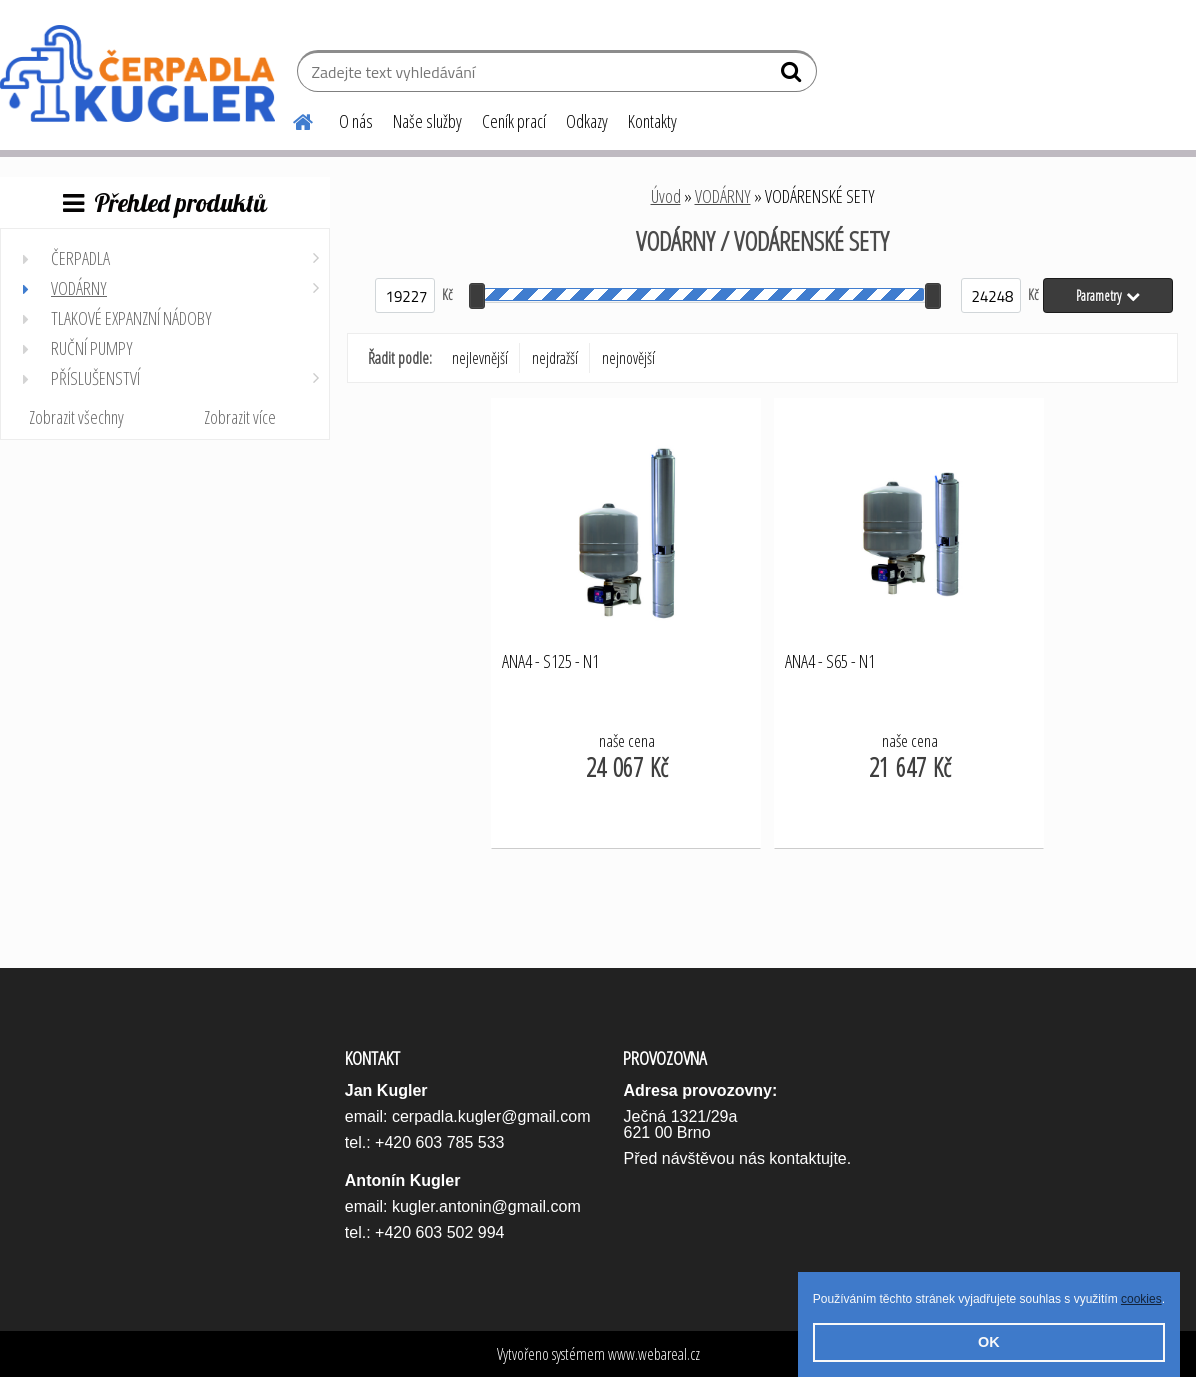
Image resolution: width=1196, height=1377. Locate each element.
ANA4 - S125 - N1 (550, 662)
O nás (356, 121)
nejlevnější (480, 358)
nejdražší (555, 358)
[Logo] (137, 74)
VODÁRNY (723, 196)
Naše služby (427, 121)
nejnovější (628, 358)
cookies (1141, 1299)
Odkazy (587, 121)
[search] (793, 76)
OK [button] (989, 1342)
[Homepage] (291, 119)
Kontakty (652, 121)
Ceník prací (514, 121)
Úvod (666, 196)
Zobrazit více (240, 417)
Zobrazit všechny (76, 417)
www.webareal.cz (654, 1354)
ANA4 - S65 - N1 (830, 662)
